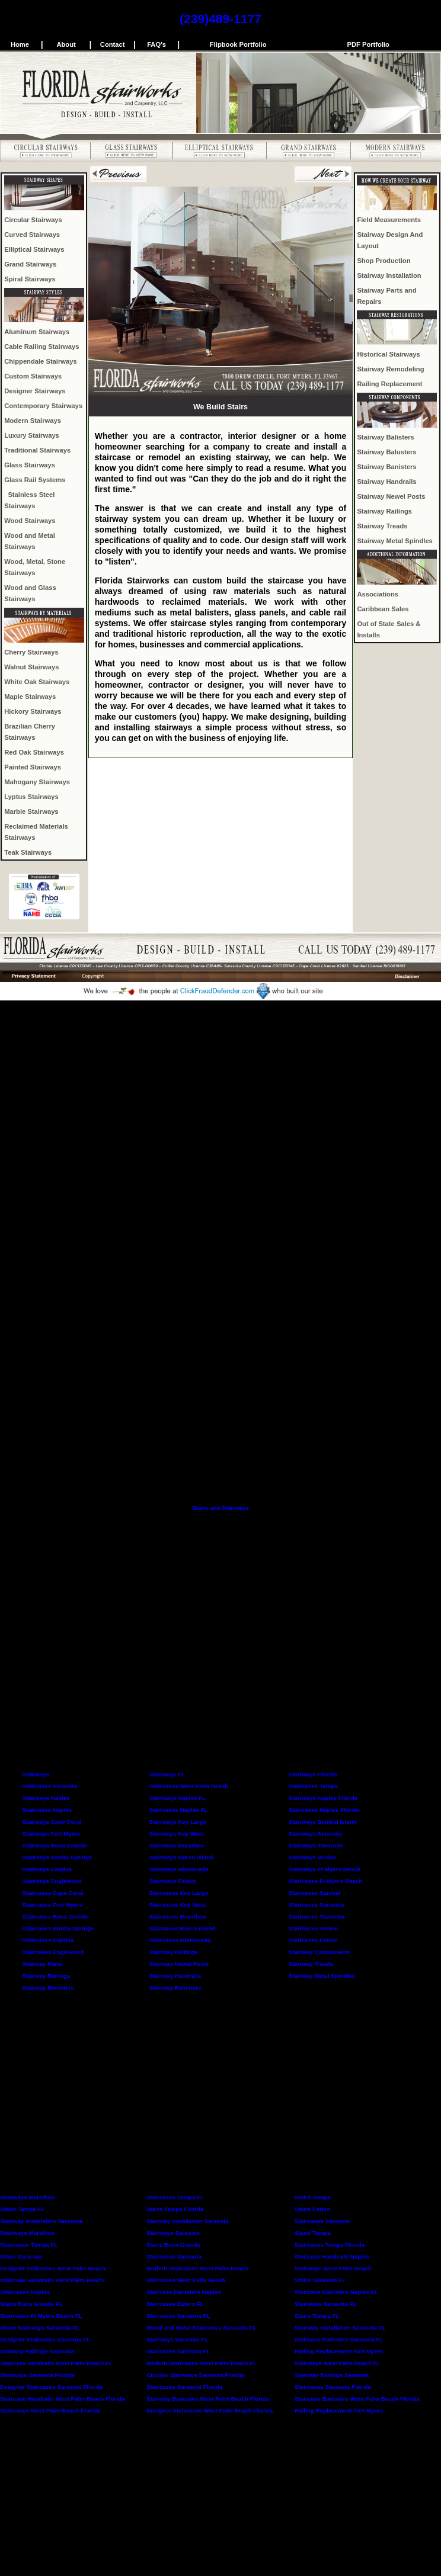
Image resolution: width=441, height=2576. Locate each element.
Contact (112, 44)
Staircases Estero (313, 1940)
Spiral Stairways (29, 279)
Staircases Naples (47, 1810)
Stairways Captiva (47, 1869)
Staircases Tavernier (317, 1916)
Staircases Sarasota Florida (333, 2386)
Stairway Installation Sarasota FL (340, 2327)
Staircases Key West (177, 1904)
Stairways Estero (172, 1881)
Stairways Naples (46, 1798)
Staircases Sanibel (314, 1893)
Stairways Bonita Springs (57, 1857)
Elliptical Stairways (34, 249)
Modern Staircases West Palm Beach (197, 2268)
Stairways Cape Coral (51, 1821)
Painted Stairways (32, 767)
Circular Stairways (33, 219)
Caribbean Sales (382, 608)
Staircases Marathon (177, 1916)
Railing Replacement (389, 383)
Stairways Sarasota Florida (37, 2375)
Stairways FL (167, 1774)
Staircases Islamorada (179, 1940)
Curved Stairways (32, 234)
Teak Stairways (28, 852)
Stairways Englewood (52, 1881)
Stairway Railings (384, 511)
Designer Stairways (34, 390)
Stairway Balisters (385, 437)
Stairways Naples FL (177, 1798)
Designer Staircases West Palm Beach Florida (209, 2410)
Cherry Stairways (31, 652)
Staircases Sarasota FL (178, 2315)
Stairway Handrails (386, 481)
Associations (377, 594)
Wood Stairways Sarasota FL (39, 2327)
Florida (213, 2386)
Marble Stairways (31, 811)
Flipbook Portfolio (238, 44)
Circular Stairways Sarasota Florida (195, 2375)
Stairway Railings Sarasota (37, 2351)
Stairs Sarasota (21, 2256)
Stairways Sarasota (315, 1833)
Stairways (35, 1774)
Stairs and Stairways (220, 1507)
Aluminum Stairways (36, 331)
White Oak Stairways (36, 681)
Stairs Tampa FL (22, 2209)
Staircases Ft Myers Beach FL (41, 2315)
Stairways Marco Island (181, 1857)
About (65, 44)
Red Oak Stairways (34, 752)
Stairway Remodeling (390, 369)
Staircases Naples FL (178, 1810)
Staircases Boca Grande (55, 1916)
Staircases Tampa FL (175, 2197)
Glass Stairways (29, 465)
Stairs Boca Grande (173, 2244)
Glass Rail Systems (34, 479)
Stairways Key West (176, 1833)
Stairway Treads (382, 526)
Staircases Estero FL (175, 2304)
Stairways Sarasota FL (326, 2304)
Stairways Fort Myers (51, 1833)
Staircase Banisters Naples (183, 2292)
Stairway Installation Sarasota (41, 2221)
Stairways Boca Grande (54, 1845)
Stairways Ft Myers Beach (324, 1869)
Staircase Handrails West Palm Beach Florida (62, 2398)
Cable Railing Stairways (41, 346)
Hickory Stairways (32, 711)
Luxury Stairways (31, 435)
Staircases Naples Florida (324, 1810)
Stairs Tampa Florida (174, 2209)
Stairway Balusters (386, 451)
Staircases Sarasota (49, 1786)
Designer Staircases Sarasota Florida (51, 2386)
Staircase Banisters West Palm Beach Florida (357, 2398)
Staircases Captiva (48, 1940)
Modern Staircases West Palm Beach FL (201, 2363)
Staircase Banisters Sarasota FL (339, 2339)
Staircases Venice (313, 1928)
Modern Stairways (32, 420)
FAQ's (156, 44)
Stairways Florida (313, 1774)
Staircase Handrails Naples (332, 2256)
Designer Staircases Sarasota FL (45, 2339)
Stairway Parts (42, 1964)
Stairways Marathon (176, 1845)
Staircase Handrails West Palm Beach (52, 2280)
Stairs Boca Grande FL (31, 2304)
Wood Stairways (29, 520)
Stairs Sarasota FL (320, 2280)
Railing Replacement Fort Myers (339, 2351)
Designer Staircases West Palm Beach (53, 2268)
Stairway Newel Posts (391, 496)
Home (20, 44)
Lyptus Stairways (31, 796)
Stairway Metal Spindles (394, 540)
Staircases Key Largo (179, 1893)
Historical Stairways (388, 354)
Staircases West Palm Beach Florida (50, 2410)
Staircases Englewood (53, 1952)
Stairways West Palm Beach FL (338, 2363)
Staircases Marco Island (182, 1928)
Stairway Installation (389, 275)
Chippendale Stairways (40, 361)
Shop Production (383, 260)
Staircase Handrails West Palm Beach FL (56, 2363)
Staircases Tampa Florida (330, 2244)
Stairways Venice (312, 1857)
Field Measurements (389, 219)
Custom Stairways (33, 376)
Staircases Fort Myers (52, 1904)
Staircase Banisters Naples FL (336, 2292)
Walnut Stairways (31, 667)
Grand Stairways (30, 264)
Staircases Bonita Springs (58, 1928)
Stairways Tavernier (316, 1845)
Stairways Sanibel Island (322, 1821)
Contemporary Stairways (43, 405)
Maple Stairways (30, 696)
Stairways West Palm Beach (333, 2268)
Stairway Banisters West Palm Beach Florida (207, 2398)
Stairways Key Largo (177, 1821)
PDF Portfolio (368, 44)
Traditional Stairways (37, 450)
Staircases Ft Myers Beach (325, 1881)
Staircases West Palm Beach (188, 1786)
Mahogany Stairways (37, 781)
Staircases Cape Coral (52, 1893)
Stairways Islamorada (179, 1869)
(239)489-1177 (220, 18)
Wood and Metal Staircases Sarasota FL (201, 2327)
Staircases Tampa (313, 1786)
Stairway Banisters (386, 466)
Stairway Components (319, 1952)
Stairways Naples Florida (323, 1798)
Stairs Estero (312, 2209)
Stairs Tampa (313, 2197)
